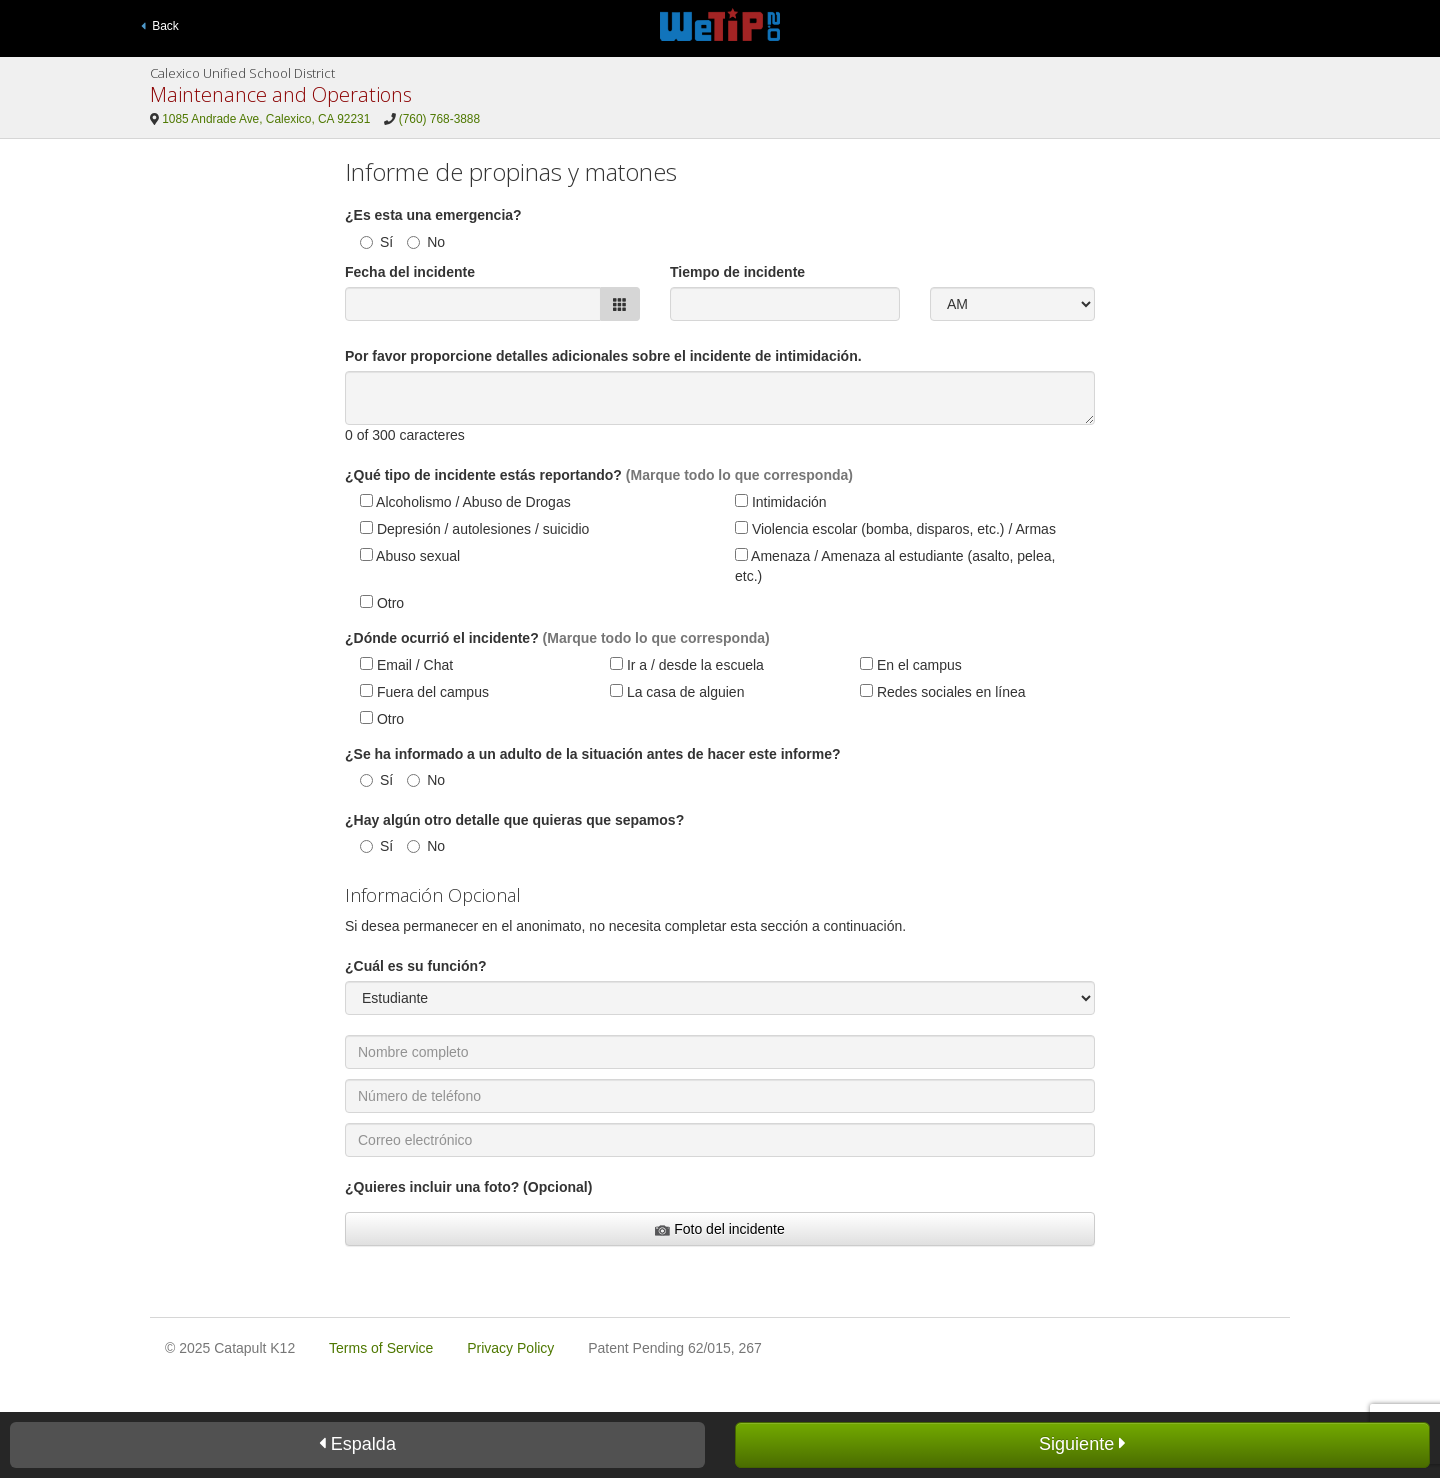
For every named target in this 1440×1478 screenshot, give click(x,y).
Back (160, 26)
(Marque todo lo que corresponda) (739, 475)
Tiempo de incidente (737, 272)
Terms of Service (381, 1348)
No (426, 242)
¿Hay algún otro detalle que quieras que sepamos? (514, 820)
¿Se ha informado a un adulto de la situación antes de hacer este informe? (593, 754)
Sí (376, 242)
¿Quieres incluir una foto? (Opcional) (468, 1187)
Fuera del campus (424, 692)
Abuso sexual (410, 556)
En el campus (911, 665)
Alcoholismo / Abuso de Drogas (465, 502)
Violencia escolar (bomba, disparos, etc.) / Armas (895, 529)
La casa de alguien (677, 692)
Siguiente (1082, 1444)
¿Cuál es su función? (416, 966)
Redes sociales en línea (943, 692)
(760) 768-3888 (439, 119)
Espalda (357, 1444)
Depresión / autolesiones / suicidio (474, 529)
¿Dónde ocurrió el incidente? (442, 638)
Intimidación (781, 502)
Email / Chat (406, 665)
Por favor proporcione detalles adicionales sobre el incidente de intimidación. (603, 356)
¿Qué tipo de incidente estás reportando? (483, 475)
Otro (382, 603)
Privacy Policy (510, 1348)
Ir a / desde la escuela (687, 665)
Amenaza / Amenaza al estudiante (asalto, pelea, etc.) (895, 566)
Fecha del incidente (410, 272)
